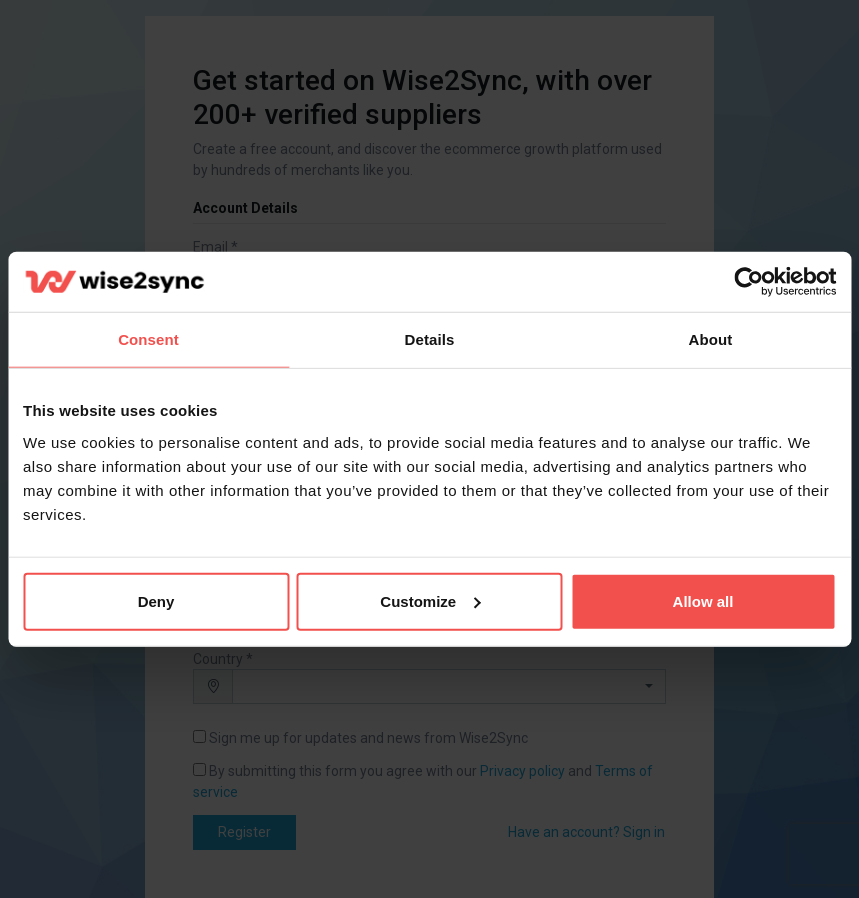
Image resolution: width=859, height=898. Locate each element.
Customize (430, 600)
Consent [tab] (148, 339)
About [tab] (711, 339)
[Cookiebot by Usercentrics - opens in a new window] (748, 282)
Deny (156, 600)
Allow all (703, 600)
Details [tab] (430, 339)
